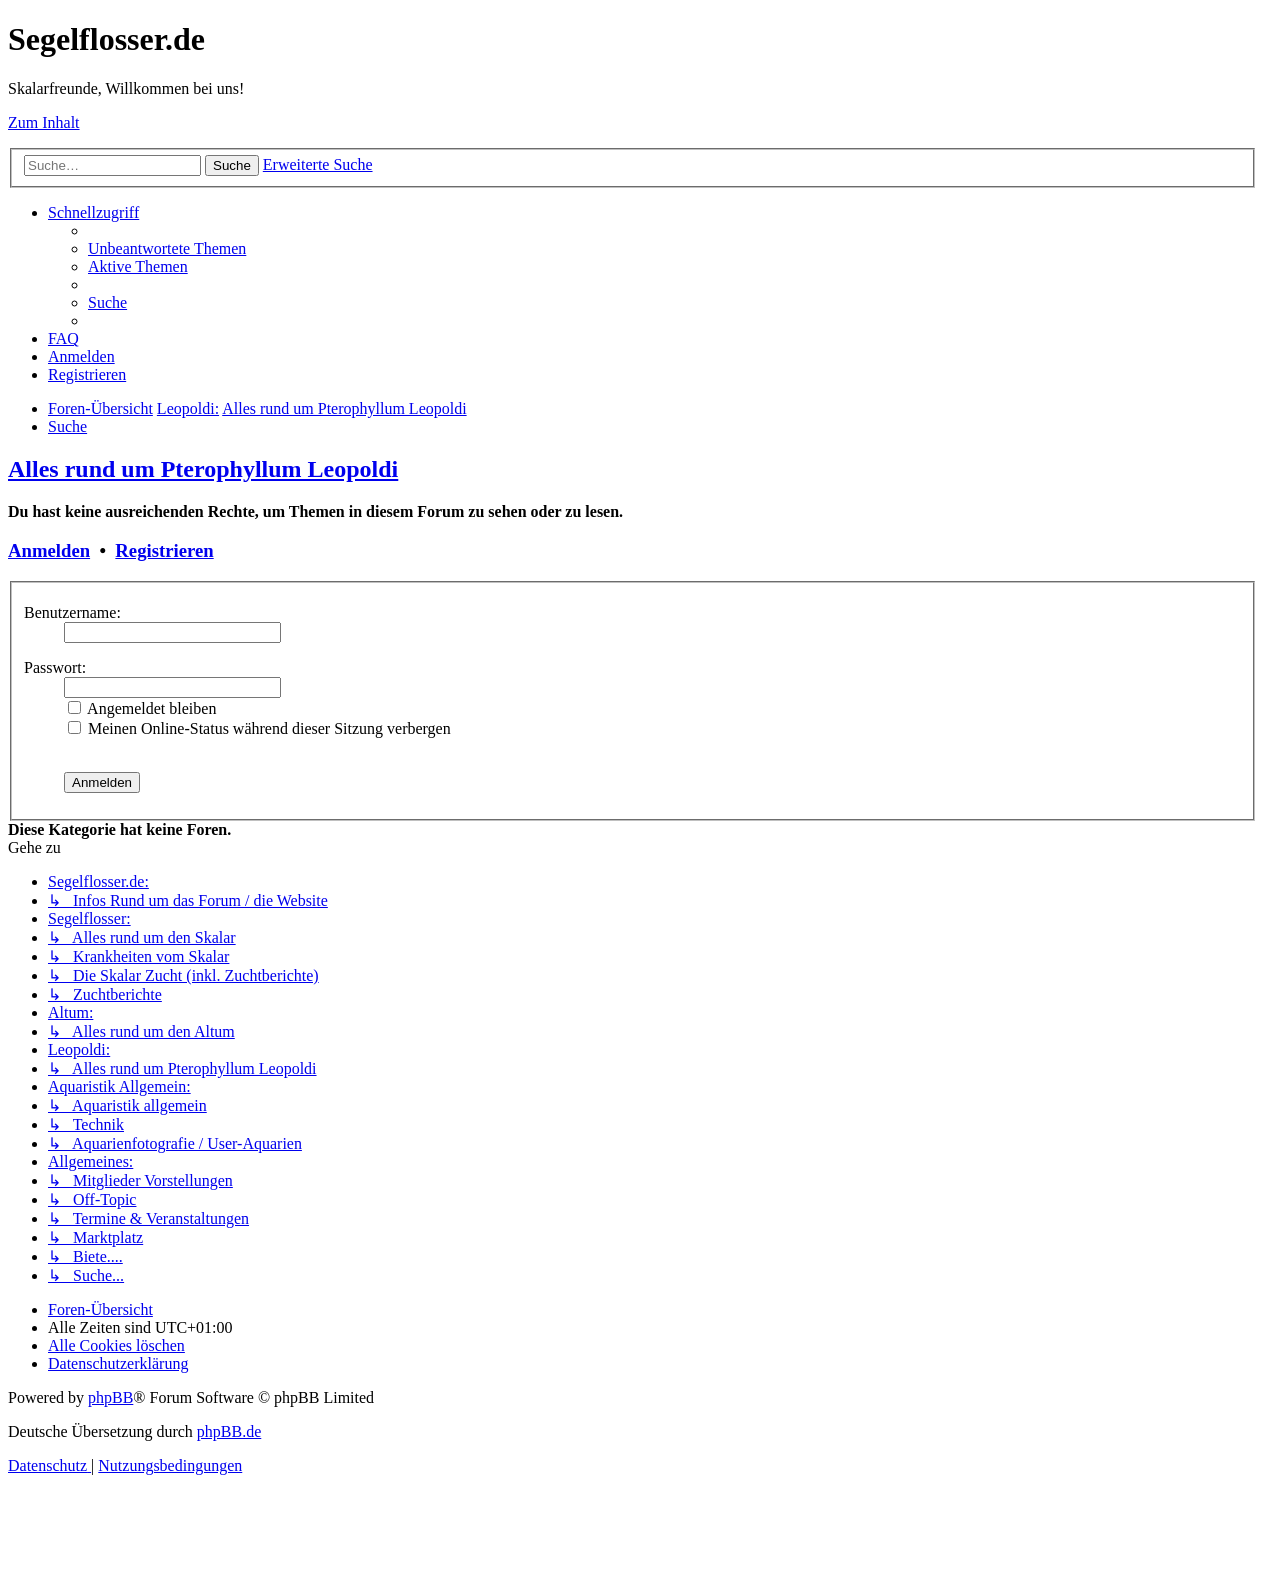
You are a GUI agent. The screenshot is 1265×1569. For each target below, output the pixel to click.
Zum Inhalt (44, 122)
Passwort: (55, 667)
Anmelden (49, 550)
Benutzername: (72, 612)
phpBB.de (229, 1431)
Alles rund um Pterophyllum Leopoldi (203, 469)
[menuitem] (167, 248)
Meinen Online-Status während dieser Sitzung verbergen (259, 728)
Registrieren (164, 550)
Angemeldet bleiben (142, 708)
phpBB (110, 1397)
